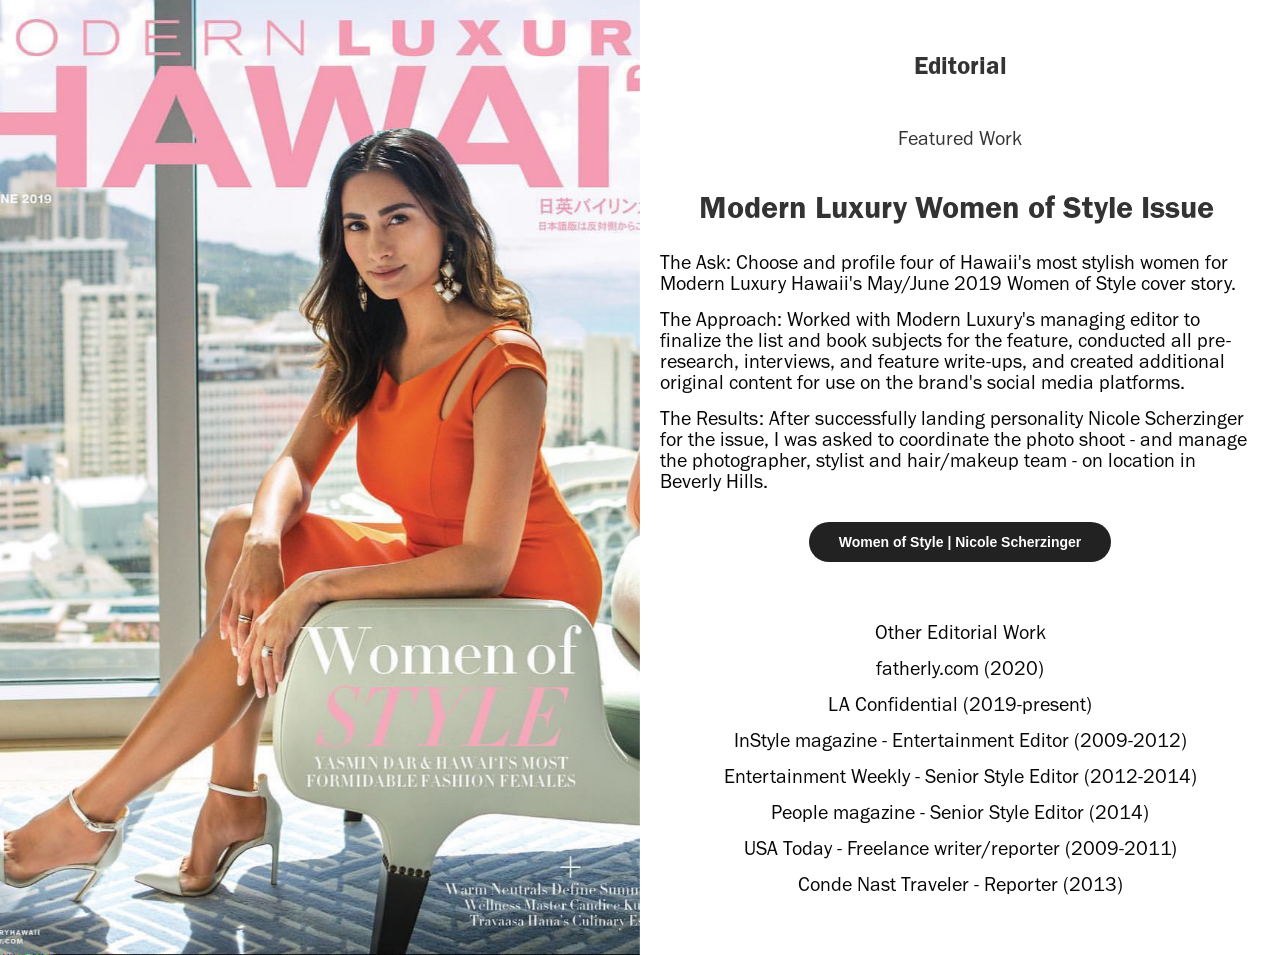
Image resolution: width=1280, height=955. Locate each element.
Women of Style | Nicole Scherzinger (960, 542)
